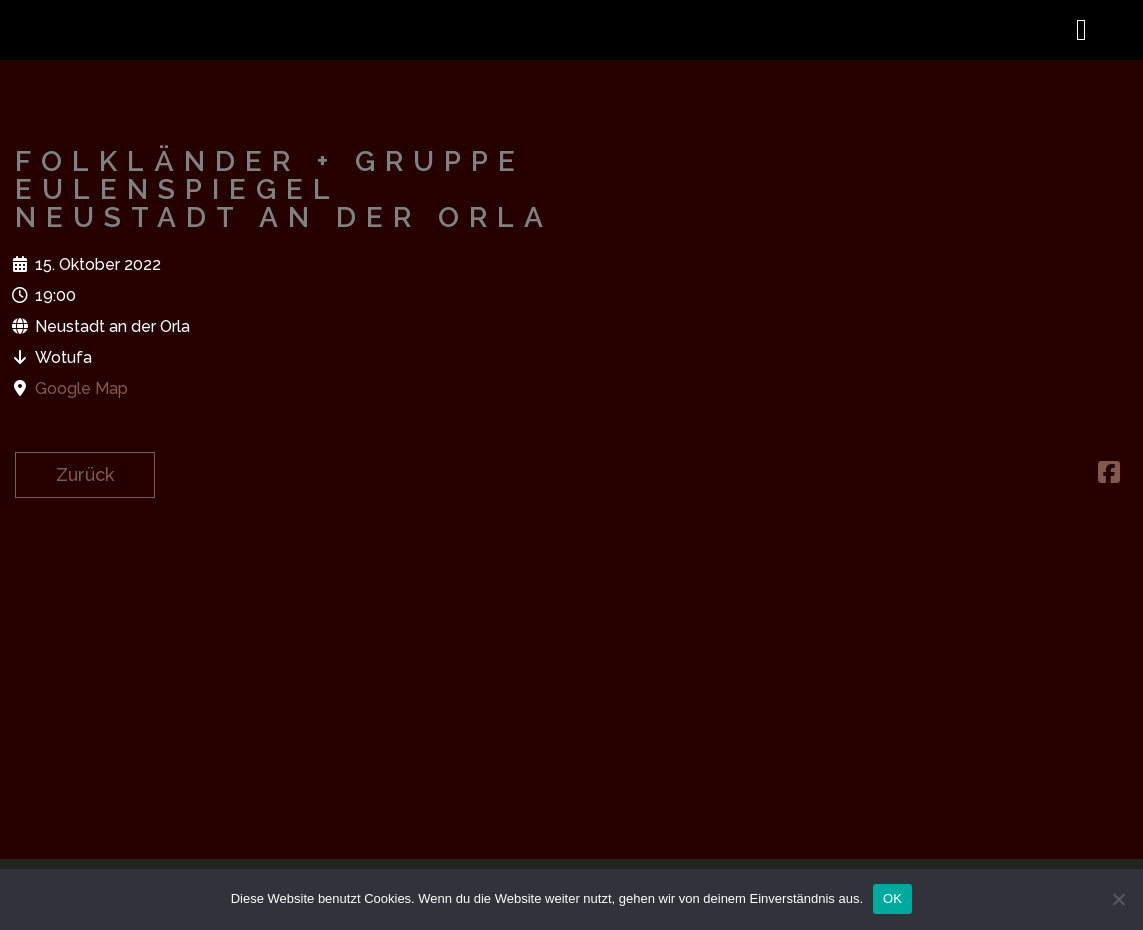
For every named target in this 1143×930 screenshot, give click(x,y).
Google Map (81, 388)
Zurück (85, 474)
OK (892, 898)
